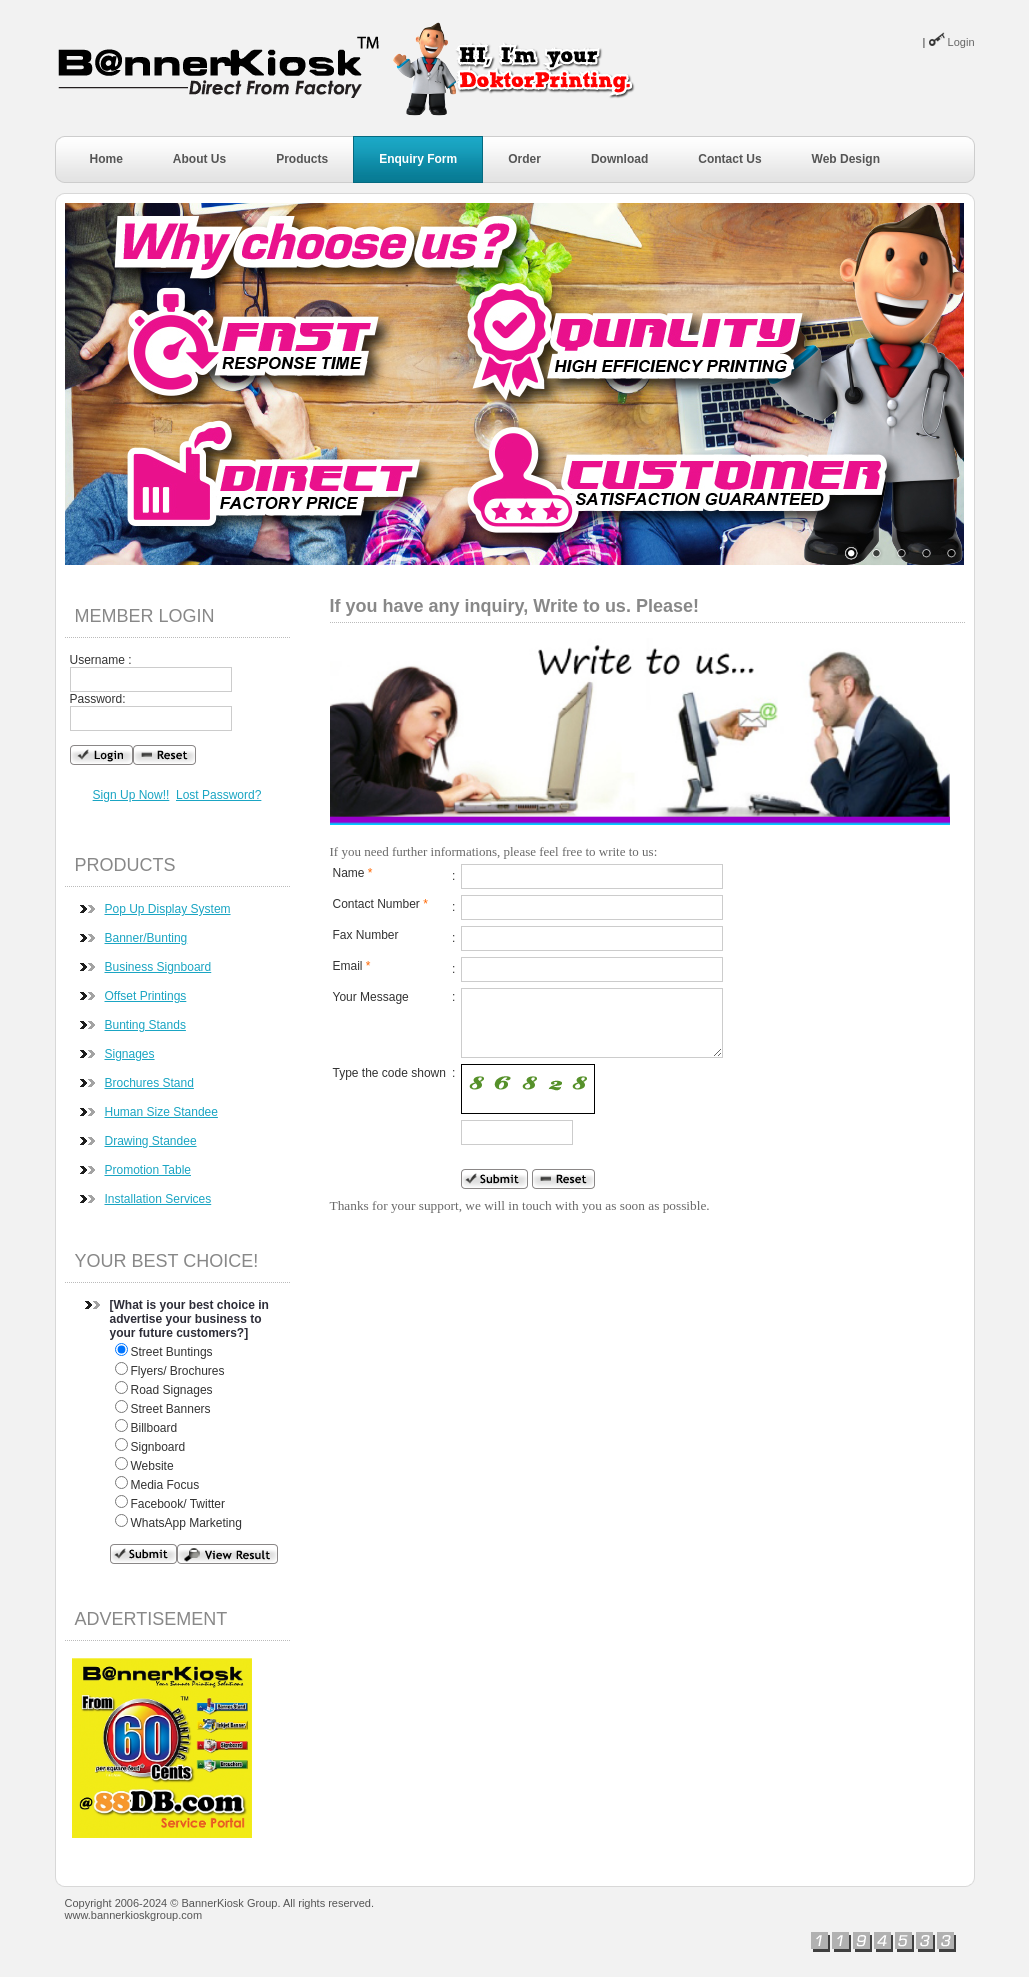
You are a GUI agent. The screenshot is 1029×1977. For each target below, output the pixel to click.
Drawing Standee (151, 1141)
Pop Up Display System (168, 909)
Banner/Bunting (146, 938)
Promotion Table (148, 1170)
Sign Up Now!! (131, 795)
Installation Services (158, 1199)
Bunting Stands (145, 1025)
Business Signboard (158, 967)
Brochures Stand (149, 1083)
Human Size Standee (161, 1112)
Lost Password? (218, 795)
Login (961, 42)
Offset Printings (146, 996)
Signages (130, 1054)
